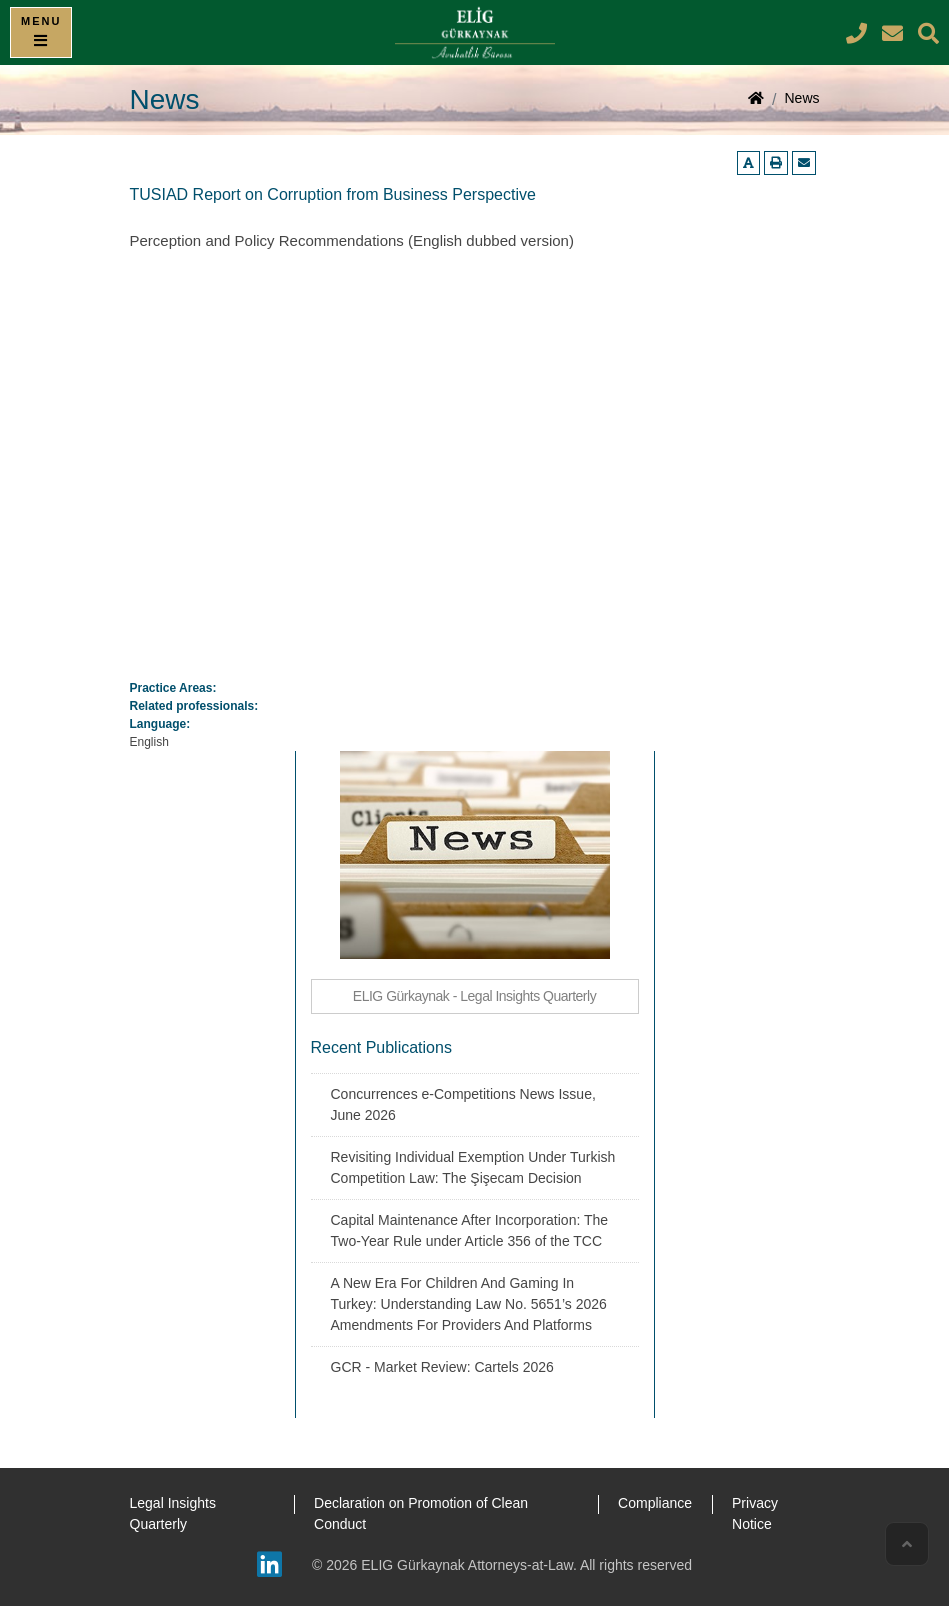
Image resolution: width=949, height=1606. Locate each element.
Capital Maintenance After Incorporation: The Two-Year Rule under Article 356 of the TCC (470, 1230)
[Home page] (756, 100)
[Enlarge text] (748, 163)
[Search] (928, 33)
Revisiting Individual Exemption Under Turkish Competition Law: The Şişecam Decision (473, 1167)
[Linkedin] (269, 1565)
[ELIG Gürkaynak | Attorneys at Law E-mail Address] (895, 33)
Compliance (655, 1503)
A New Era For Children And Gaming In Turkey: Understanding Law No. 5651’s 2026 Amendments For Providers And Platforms (469, 1304)
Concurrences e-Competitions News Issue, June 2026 (463, 1104)
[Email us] (804, 163)
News (801, 98)
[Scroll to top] (907, 1544)
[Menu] (41, 32)
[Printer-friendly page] (776, 163)
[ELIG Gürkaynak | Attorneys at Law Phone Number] (859, 33)
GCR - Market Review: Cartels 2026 (442, 1367)
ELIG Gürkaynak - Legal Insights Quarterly (474, 996)
